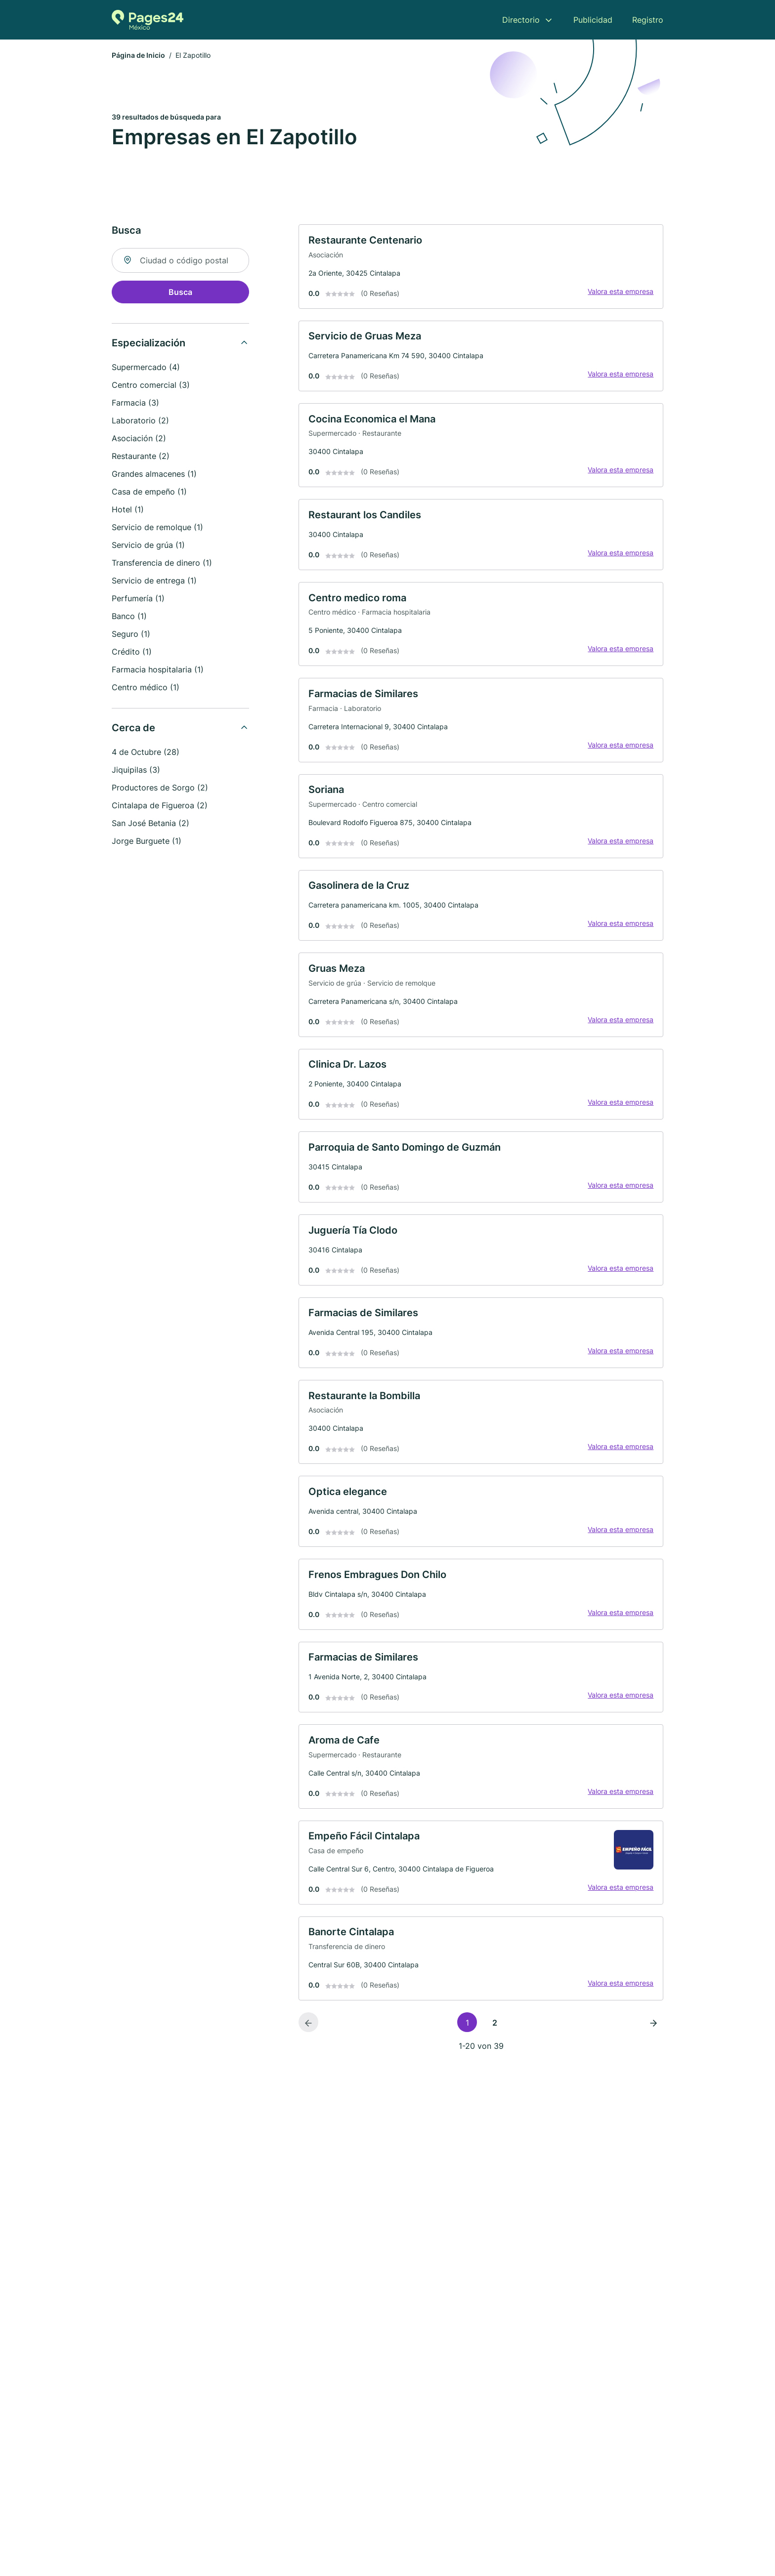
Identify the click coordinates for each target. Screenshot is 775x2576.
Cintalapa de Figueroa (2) (160, 807)
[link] (481, 269)
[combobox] (180, 262)
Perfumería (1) (138, 600)
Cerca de (133, 730)
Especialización (148, 345)
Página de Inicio (138, 56)
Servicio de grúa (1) (148, 547)
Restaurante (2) (141, 458)
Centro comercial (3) (151, 387)
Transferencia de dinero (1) (162, 565)
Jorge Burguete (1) (146, 843)
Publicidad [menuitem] (592, 20)
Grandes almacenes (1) (154, 476)
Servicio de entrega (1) (154, 582)
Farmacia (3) (135, 405)
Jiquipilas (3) (136, 772)
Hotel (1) (128, 511)
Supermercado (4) (146, 369)
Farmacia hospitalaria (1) (158, 671)
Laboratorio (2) (140, 422)
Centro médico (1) (145, 689)
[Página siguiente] (653, 2077)
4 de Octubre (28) (145, 754)
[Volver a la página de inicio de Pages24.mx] (147, 20)
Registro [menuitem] (647, 20)
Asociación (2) (139, 440)
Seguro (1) (131, 636)
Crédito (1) (132, 654)
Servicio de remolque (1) (157, 529)
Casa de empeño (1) (149, 494)
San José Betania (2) (150, 825)
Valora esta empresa (618, 295)
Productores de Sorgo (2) (160, 789)
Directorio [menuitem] (521, 20)
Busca (180, 294)
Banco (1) (129, 618)
